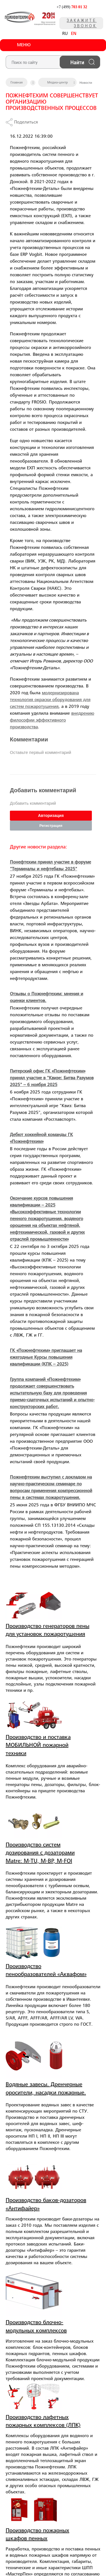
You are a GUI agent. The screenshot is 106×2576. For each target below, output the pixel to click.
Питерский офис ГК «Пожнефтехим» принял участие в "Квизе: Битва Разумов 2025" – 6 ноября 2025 (52, 1078)
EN (73, 34)
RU (65, 34)
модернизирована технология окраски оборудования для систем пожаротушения (50, 700)
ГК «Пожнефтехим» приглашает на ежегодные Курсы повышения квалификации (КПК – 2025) (46, 1357)
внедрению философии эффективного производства (52, 720)
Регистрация (50, 825)
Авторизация (51, 815)
